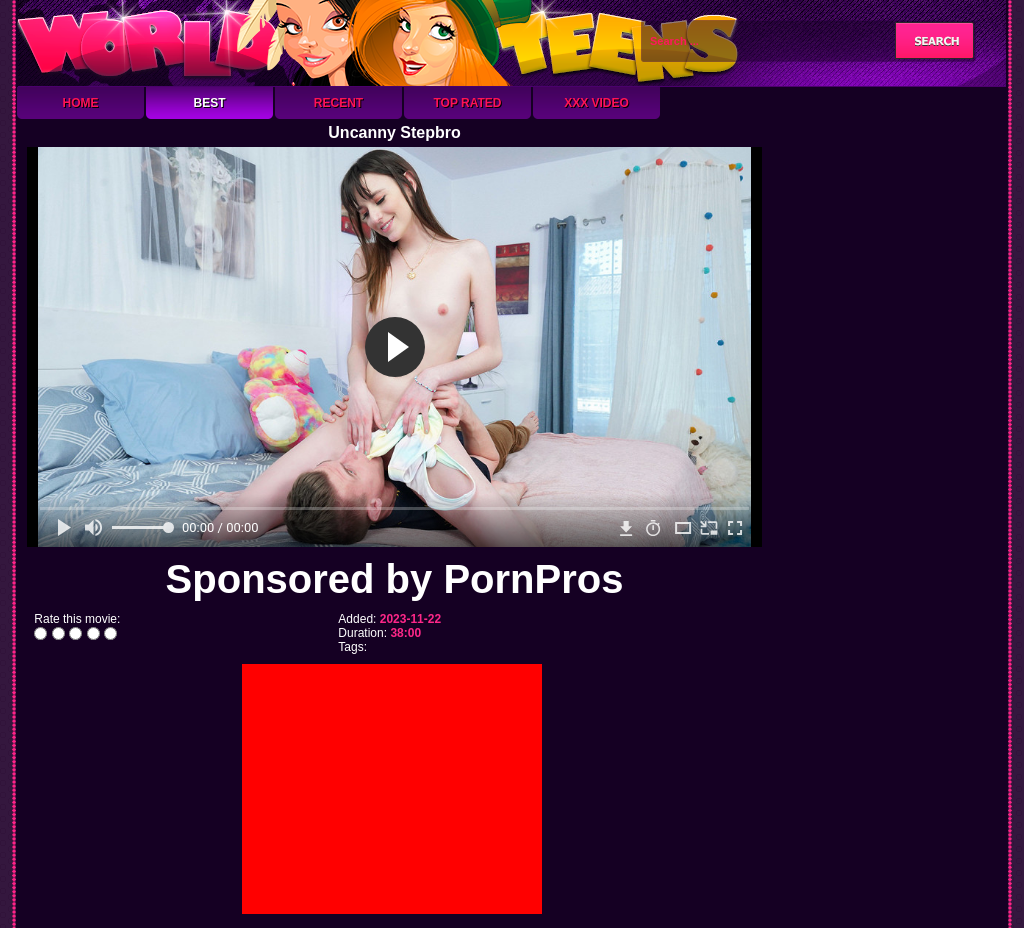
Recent (338, 103)
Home (81, 103)
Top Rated (467, 103)
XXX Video (596, 103)
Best (209, 103)
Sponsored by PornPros (395, 579)
